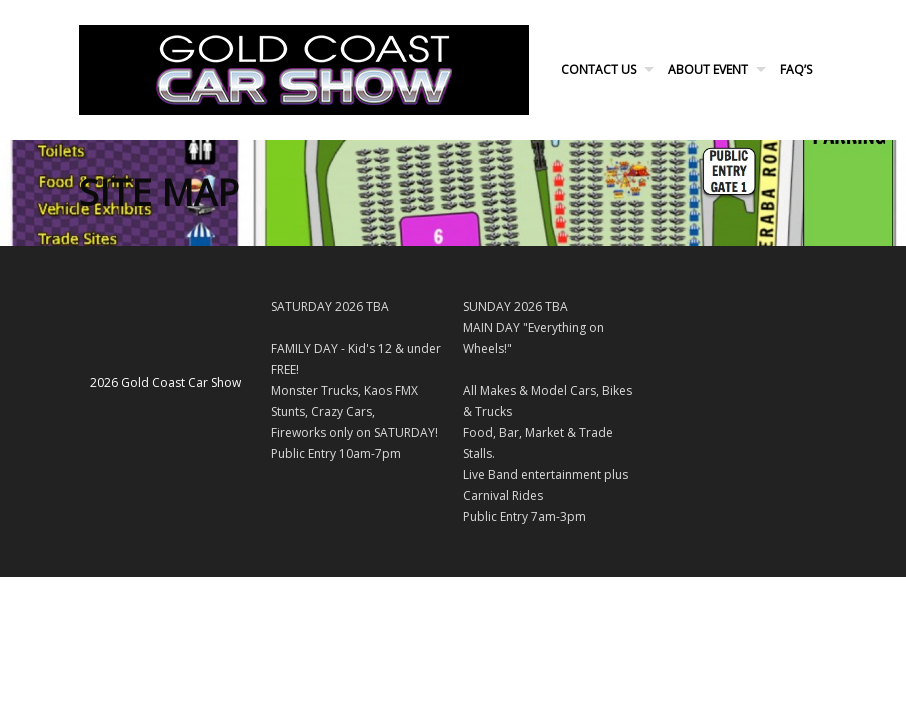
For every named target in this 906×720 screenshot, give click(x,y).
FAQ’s (796, 69)
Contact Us (598, 69)
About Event (708, 69)
